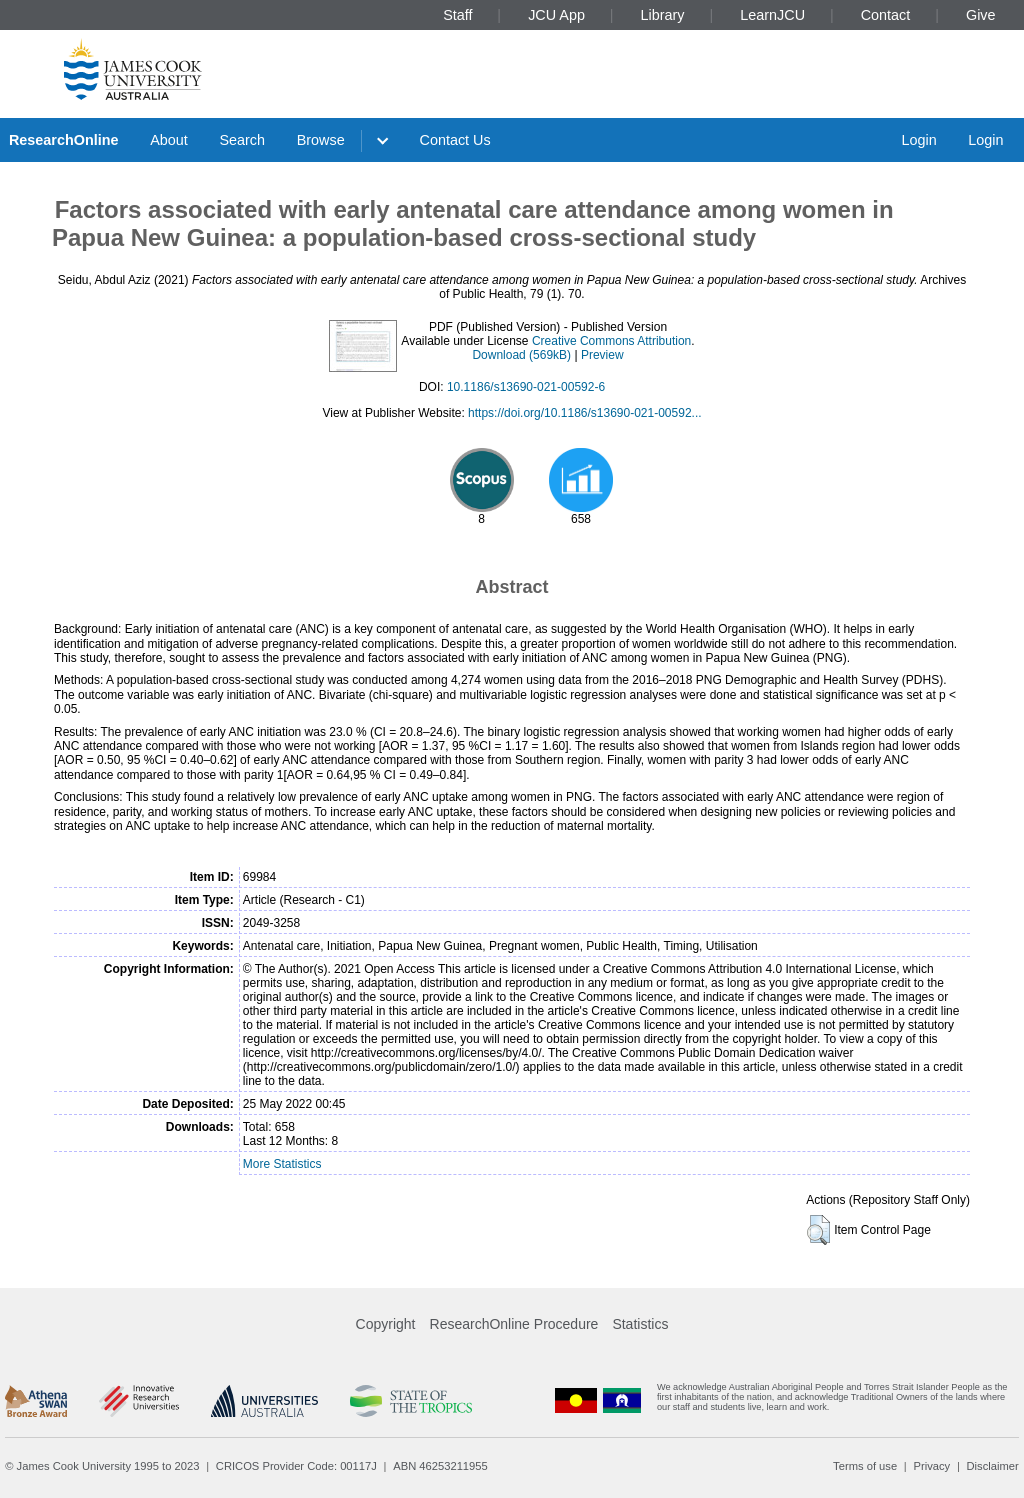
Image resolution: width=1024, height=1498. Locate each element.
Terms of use (865, 1466)
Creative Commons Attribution (611, 341)
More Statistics (282, 1164)
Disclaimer (993, 1466)
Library (663, 15)
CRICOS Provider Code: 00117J (296, 1466)
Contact (886, 15)
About (169, 140)
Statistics (640, 1324)
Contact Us (455, 140)
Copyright (386, 1324)
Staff (457, 15)
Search (242, 140)
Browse (321, 140)
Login (918, 140)
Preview (602, 355)
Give (981, 15)
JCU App (556, 15)
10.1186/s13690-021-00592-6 (526, 387)
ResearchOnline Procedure (514, 1324)
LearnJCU (772, 15)
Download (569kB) (521, 355)
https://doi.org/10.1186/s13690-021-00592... (585, 413)
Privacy (931, 1466)
